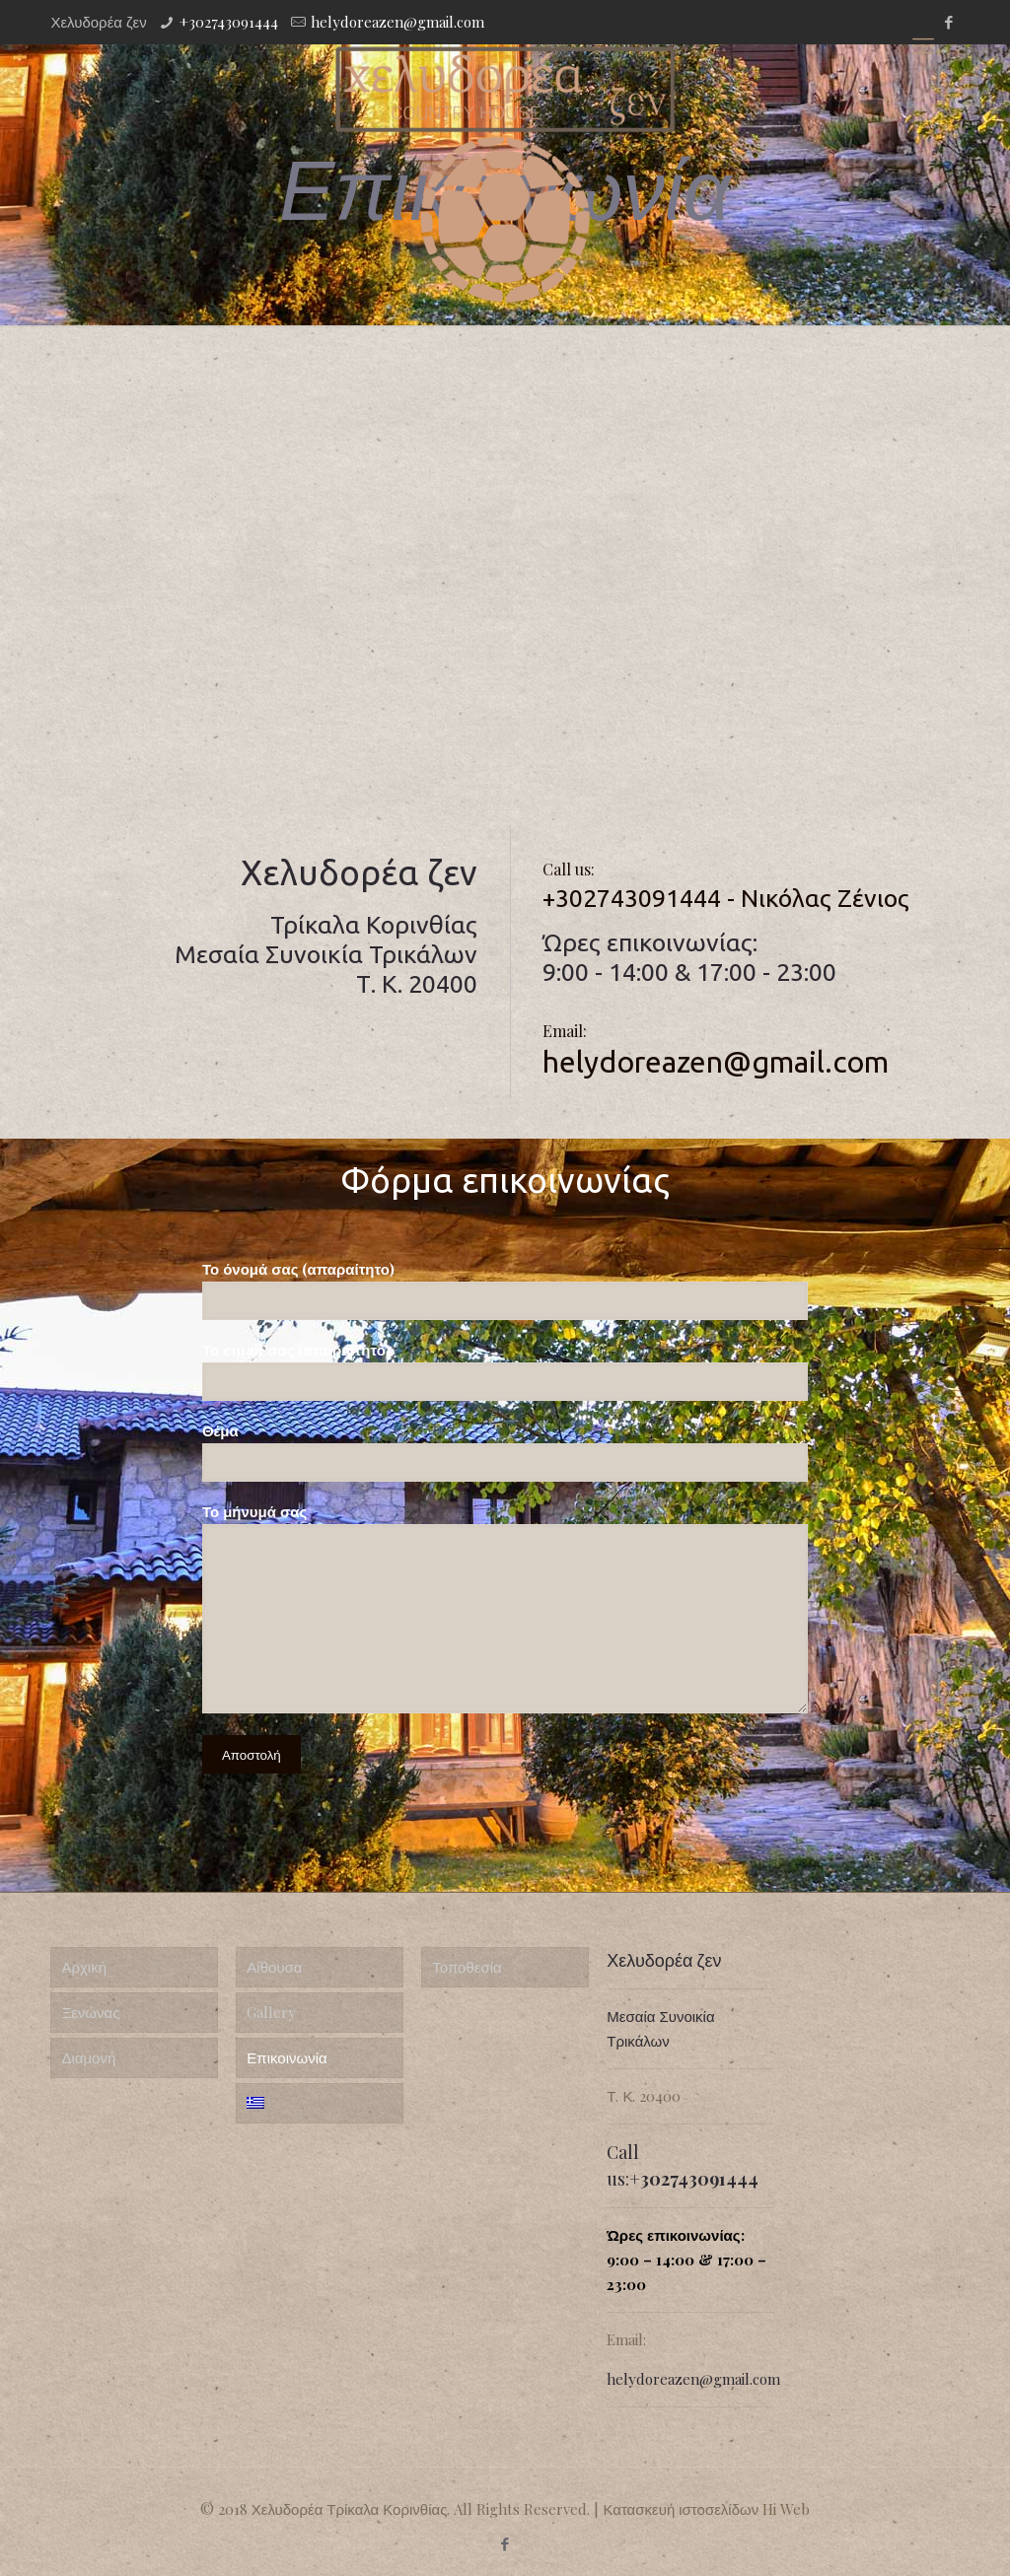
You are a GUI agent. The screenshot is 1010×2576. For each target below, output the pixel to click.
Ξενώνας (90, 2012)
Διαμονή (88, 2057)
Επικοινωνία (286, 2057)
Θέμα (505, 1451)
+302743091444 (229, 22)
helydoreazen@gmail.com (397, 22)
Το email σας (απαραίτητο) (505, 1370)
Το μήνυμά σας (505, 1607)
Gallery (271, 2012)
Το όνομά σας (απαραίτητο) (505, 1289)
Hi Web (786, 2509)
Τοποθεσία (466, 1967)
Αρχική (84, 1967)
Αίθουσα (274, 1967)
